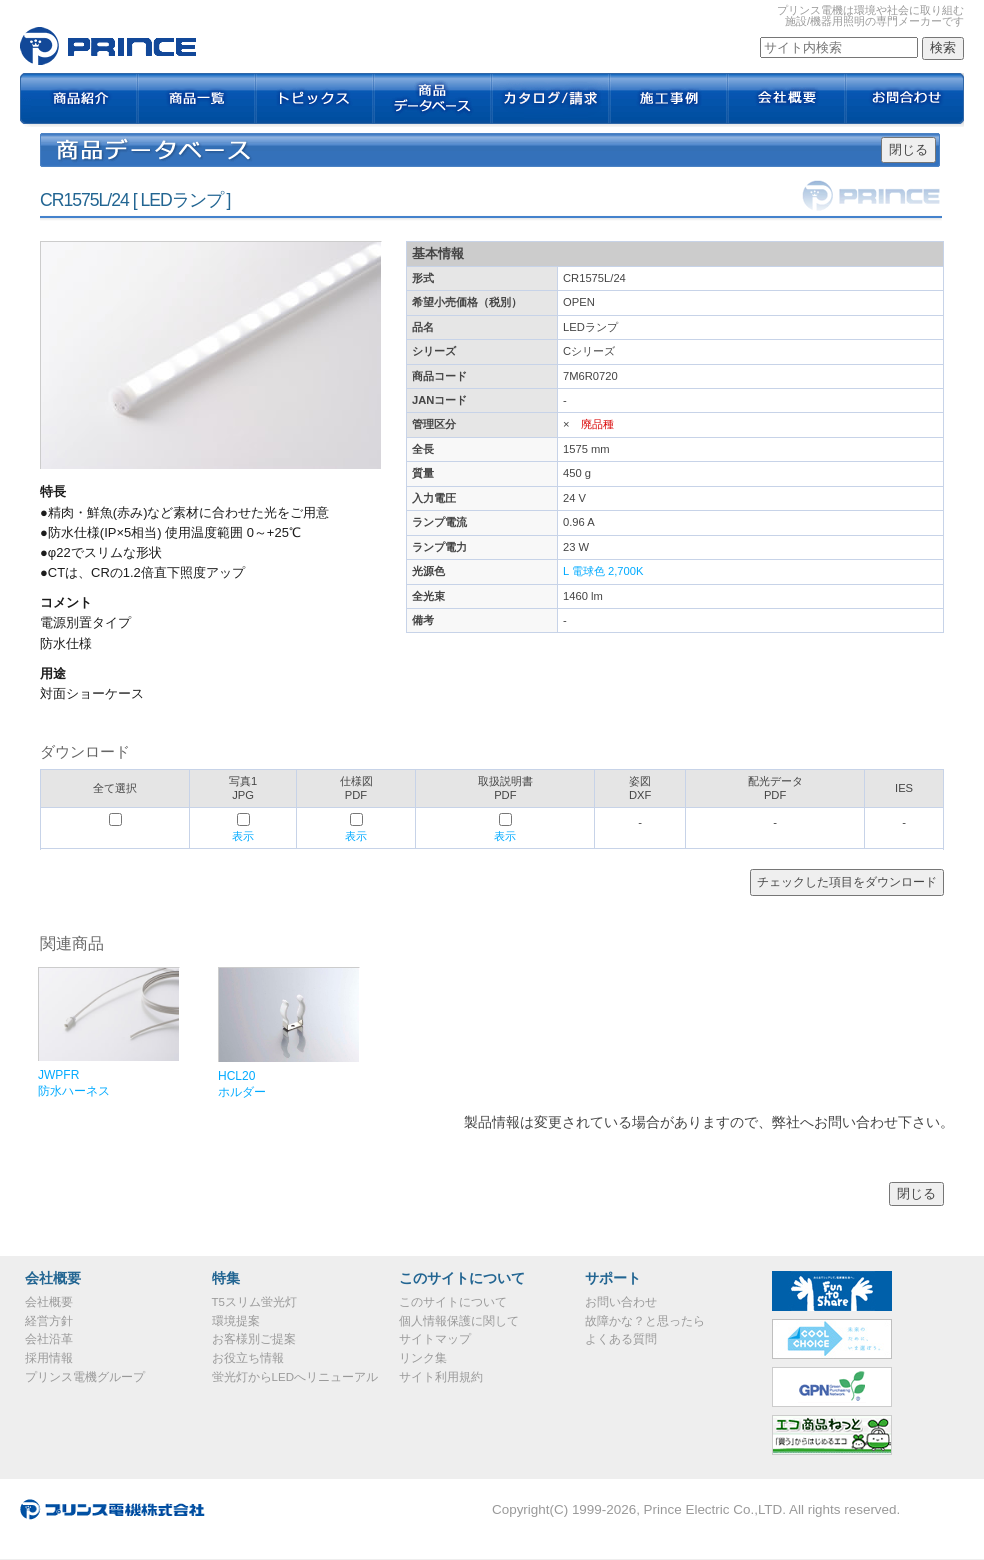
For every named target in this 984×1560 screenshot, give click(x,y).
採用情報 (49, 1358)
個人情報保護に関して (459, 1321)
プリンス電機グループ (85, 1377)
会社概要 (787, 100)
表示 (243, 836)
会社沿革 (49, 1339)
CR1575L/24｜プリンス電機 (108, 46)
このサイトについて (453, 1302)
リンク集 (423, 1358)
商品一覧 (197, 100)
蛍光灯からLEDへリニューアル (295, 1377)
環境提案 (236, 1321)
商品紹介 (79, 100)
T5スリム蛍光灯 (254, 1302)
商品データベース (433, 100)
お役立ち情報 (248, 1358)
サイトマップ (435, 1339)
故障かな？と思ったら (645, 1321)
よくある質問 (621, 1339)
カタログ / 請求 (551, 100)
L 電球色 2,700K (603, 571)
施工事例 (669, 100)
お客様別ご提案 (254, 1339)
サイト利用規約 (441, 1377)
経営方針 (49, 1321)
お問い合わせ (621, 1302)
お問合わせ (905, 100)
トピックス (315, 100)
